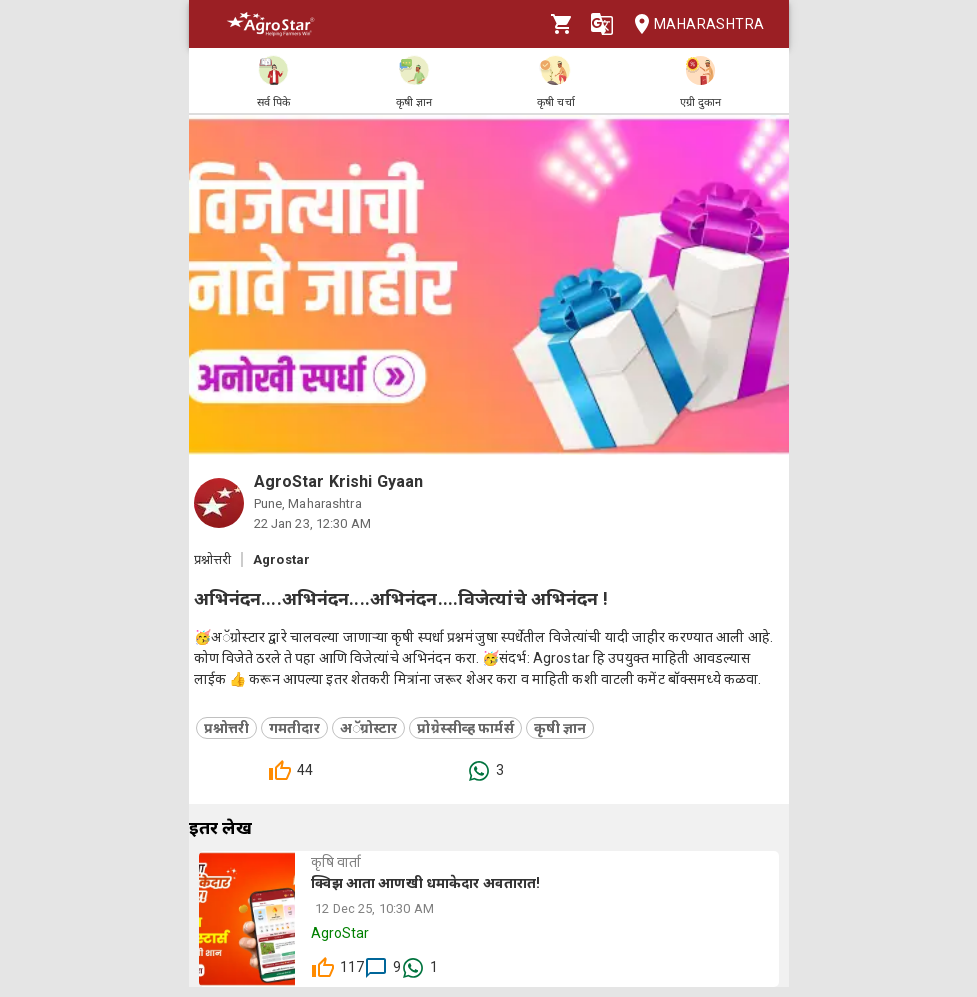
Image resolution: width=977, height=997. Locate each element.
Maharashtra (693, 24)
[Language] (602, 24)
